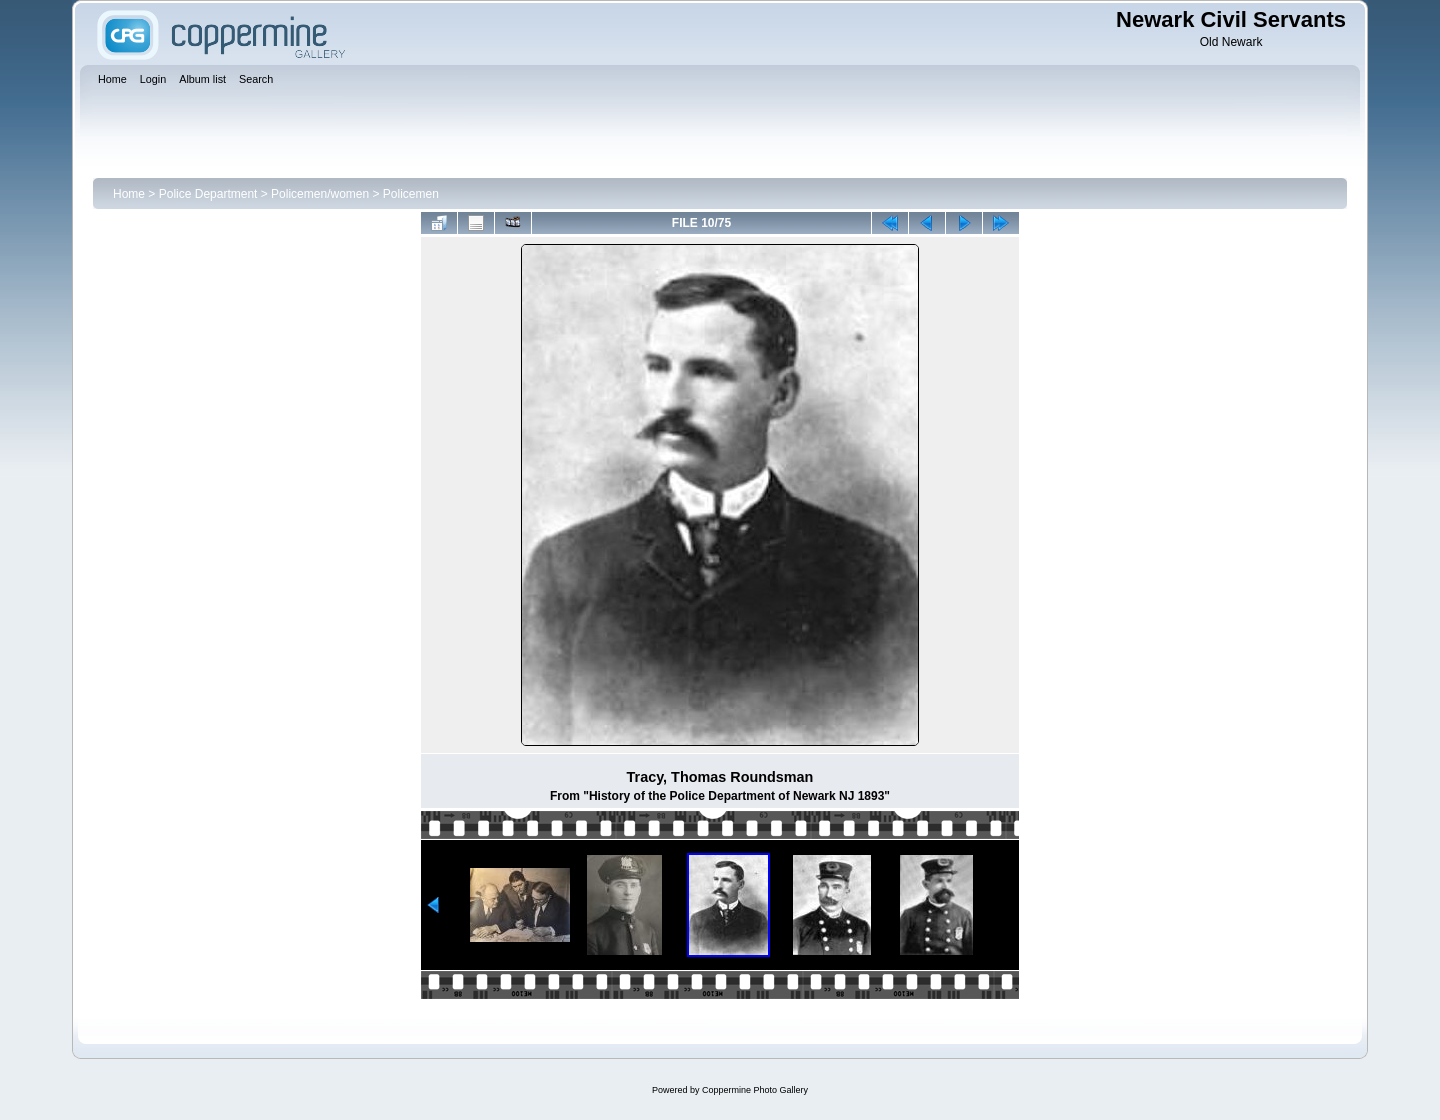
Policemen (411, 194)
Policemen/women (320, 194)
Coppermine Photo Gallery (755, 1090)
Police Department (208, 194)
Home (129, 194)
